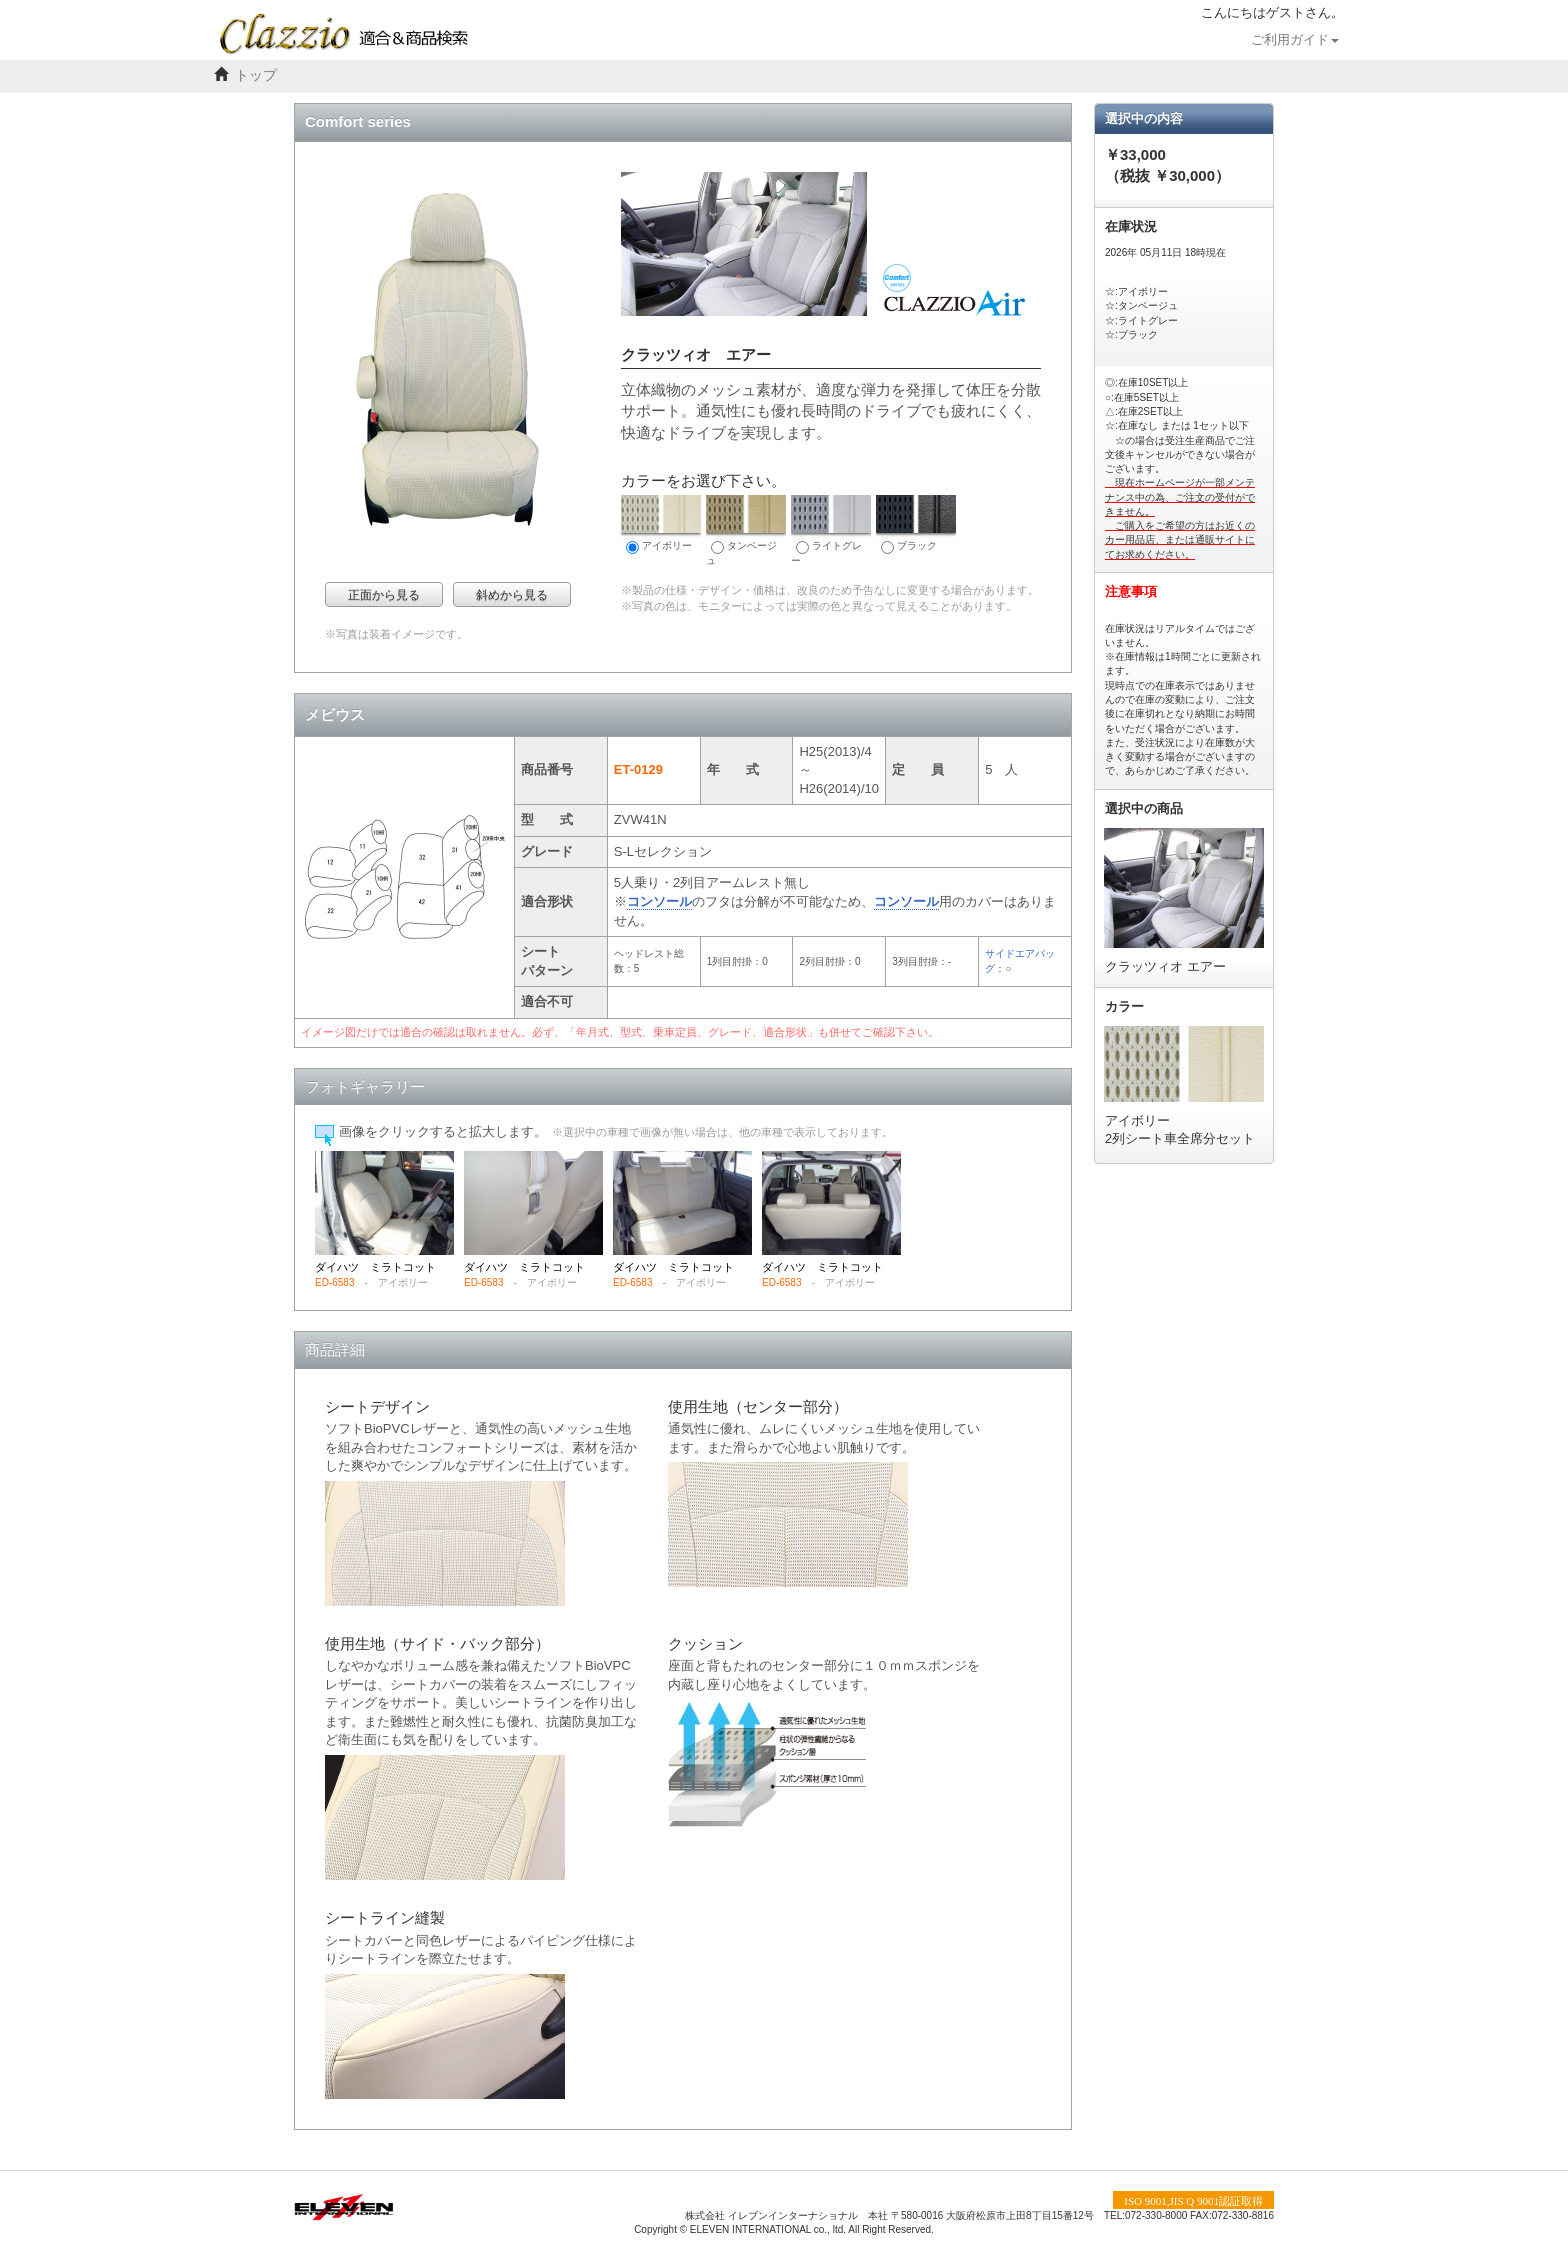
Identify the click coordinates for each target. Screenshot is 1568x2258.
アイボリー (661, 524)
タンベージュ (746, 530)
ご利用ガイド (1295, 40)
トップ (256, 75)
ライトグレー (831, 530)
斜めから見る (512, 595)
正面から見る (384, 595)
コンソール (659, 901)
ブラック (916, 524)
